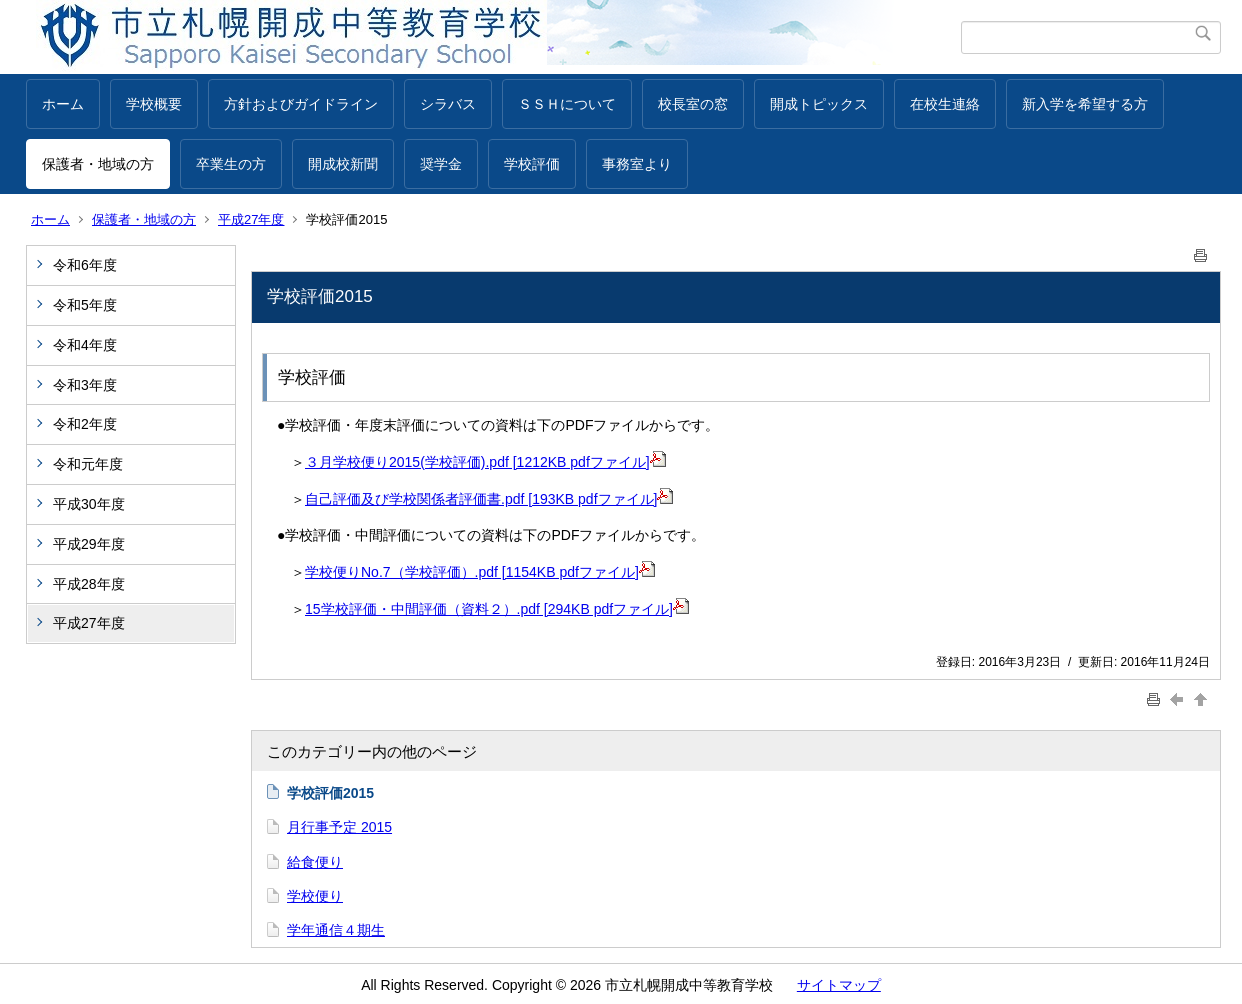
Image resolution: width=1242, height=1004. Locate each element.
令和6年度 (85, 265)
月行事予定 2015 (339, 827)
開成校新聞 (343, 164)
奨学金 (441, 164)
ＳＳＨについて (567, 104)
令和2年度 (85, 424)
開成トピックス (819, 104)
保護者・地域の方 (98, 164)
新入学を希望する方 (1085, 104)
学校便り (315, 896)
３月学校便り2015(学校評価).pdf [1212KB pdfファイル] (485, 462)
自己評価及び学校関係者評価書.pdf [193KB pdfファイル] (489, 499)
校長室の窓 (693, 104)
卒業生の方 (231, 164)
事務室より (637, 164)
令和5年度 (85, 305)
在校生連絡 (945, 104)
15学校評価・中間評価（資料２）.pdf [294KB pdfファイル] (497, 609)
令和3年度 (85, 385)
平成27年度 (251, 219)
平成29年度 (89, 544)
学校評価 (532, 164)
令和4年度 (85, 345)
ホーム (63, 104)
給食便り (315, 862)
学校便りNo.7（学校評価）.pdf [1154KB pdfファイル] (480, 572)
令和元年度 (88, 464)
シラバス (448, 104)
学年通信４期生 (336, 930)
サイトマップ (839, 985)
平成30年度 (89, 504)
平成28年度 (89, 584)
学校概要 (154, 104)
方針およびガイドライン (301, 104)
